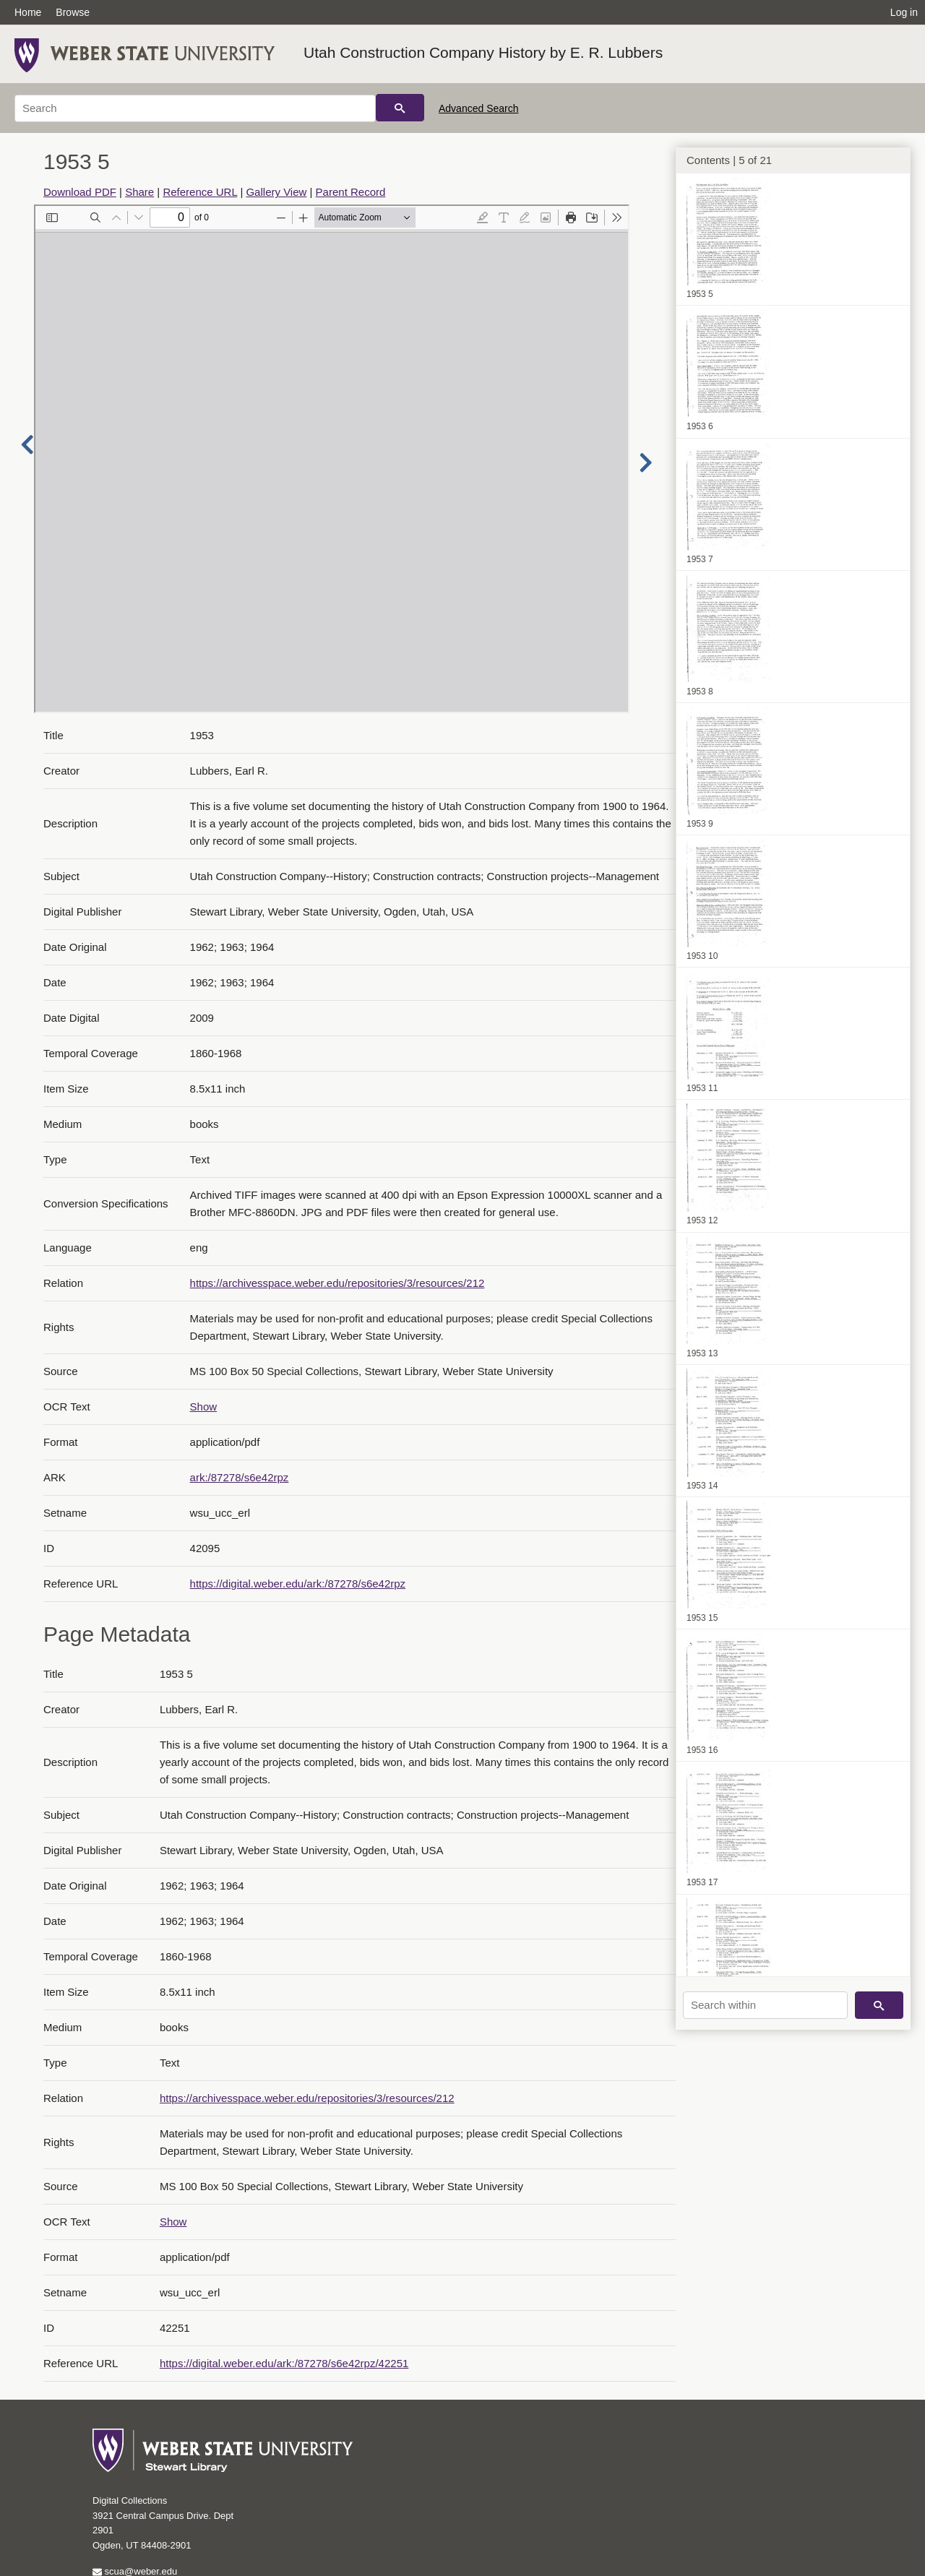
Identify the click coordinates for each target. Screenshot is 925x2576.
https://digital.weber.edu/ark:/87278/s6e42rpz (298, 1583)
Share (139, 192)
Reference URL (200, 192)
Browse (73, 12)
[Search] (195, 108)
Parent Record (351, 192)
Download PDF (79, 192)
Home (27, 12)
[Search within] (765, 2005)
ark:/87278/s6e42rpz (239, 1477)
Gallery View (276, 192)
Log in (904, 12)
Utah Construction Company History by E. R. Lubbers (483, 52)
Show (204, 1406)
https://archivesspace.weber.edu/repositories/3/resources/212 (337, 1283)
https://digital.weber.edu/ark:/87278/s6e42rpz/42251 (284, 2363)
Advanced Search (479, 108)
